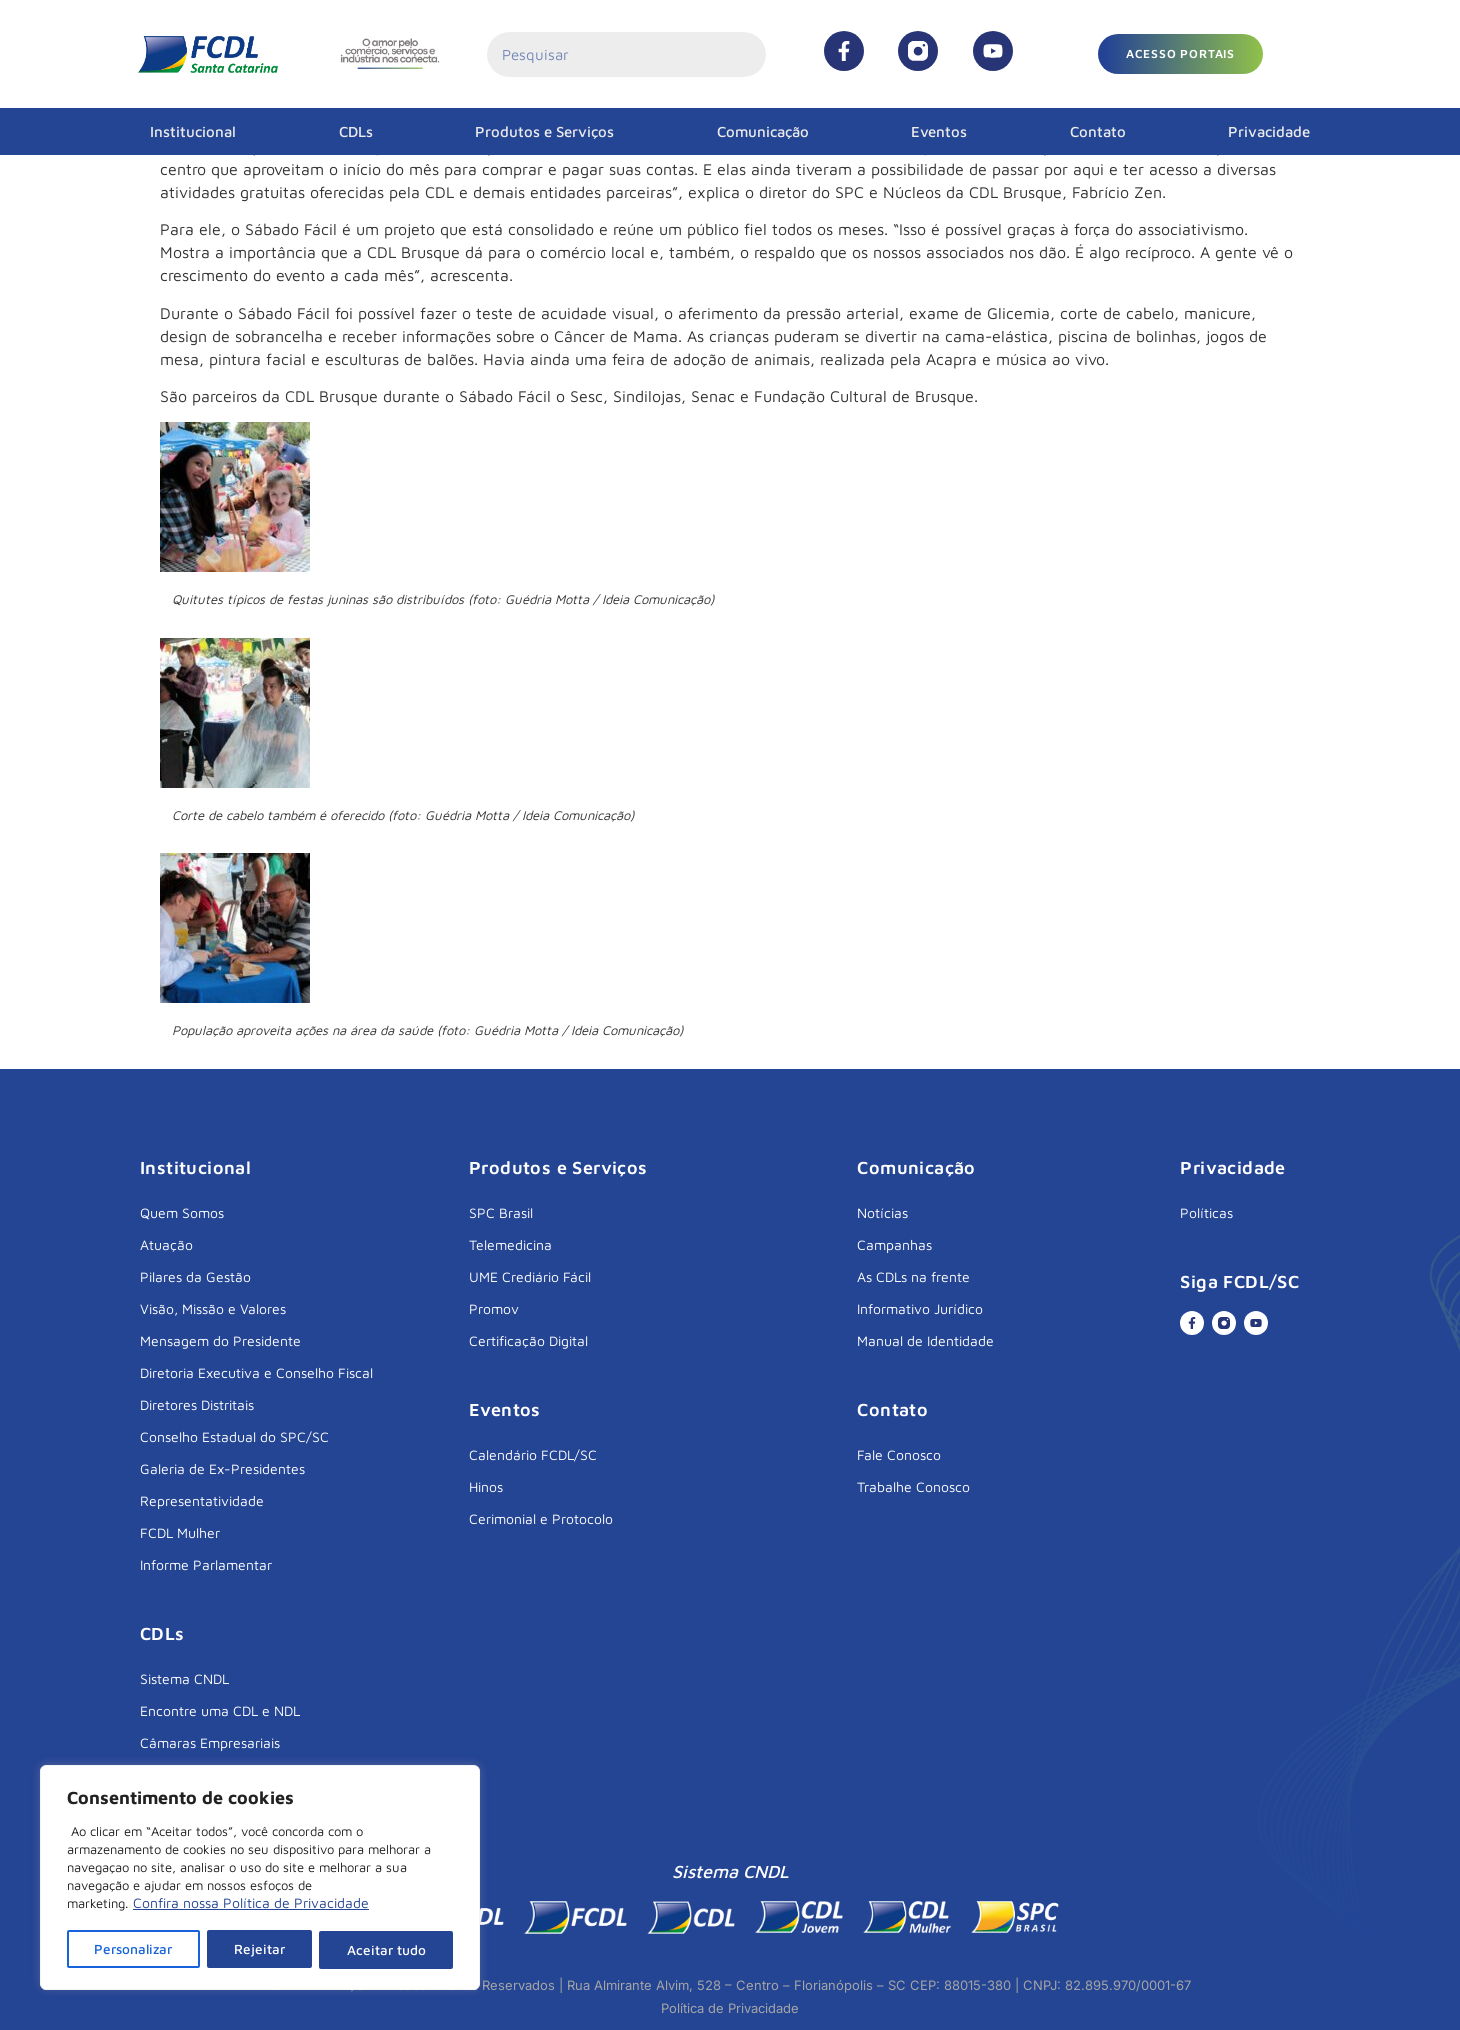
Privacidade (1269, 131)
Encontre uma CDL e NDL (220, 1710)
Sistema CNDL (184, 1678)
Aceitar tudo (387, 1949)
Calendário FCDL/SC (533, 1454)
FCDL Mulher (180, 1532)
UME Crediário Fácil (530, 1276)
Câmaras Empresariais (210, 1742)
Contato (1098, 131)
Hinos (486, 1486)
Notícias (882, 1212)
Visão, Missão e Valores (213, 1308)
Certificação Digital (528, 1340)
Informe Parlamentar (206, 1564)
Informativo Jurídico (920, 1308)
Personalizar (134, 1949)
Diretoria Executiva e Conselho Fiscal (256, 1372)
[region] (260, 1879)
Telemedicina (510, 1244)
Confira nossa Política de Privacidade (251, 1905)
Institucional (193, 131)
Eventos (939, 131)
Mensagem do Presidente (220, 1340)
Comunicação (763, 131)
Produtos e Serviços (544, 131)
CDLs (356, 131)
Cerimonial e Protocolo (541, 1518)
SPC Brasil (501, 1212)
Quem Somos (182, 1212)
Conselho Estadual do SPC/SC (234, 1436)
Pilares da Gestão (195, 1276)
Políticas (1206, 1212)
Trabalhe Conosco (913, 1486)
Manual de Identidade (925, 1340)
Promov (494, 1308)
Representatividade (202, 1500)
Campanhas (894, 1244)
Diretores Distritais (197, 1404)
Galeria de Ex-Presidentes (222, 1468)
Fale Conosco (899, 1454)
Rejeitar (262, 1949)
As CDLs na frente (913, 1276)
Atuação (166, 1244)
